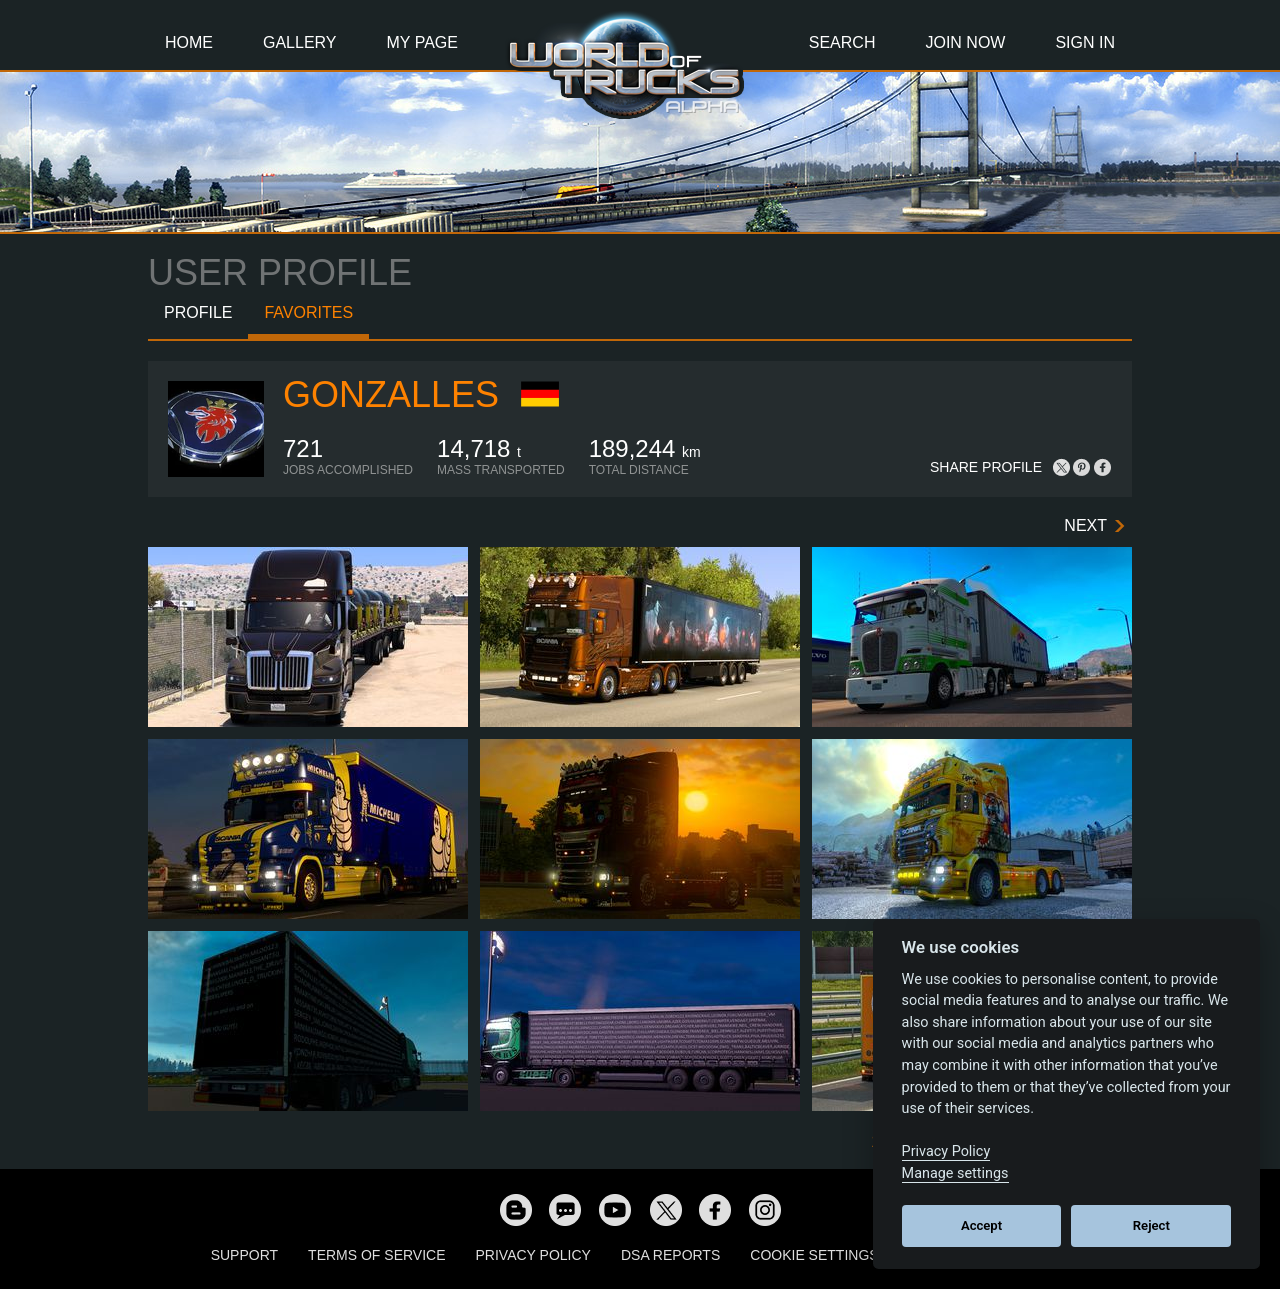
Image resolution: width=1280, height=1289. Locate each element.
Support (244, 1255)
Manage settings (955, 1173)
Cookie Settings (814, 1255)
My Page (422, 42)
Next (1085, 525)
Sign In (1085, 42)
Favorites (308, 312)
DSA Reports (670, 1255)
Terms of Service (376, 1255)
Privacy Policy (533, 1255)
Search (842, 42)
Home (189, 42)
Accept (981, 1225)
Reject (1151, 1225)
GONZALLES (391, 394)
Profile (198, 312)
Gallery (300, 42)
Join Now (965, 42)
